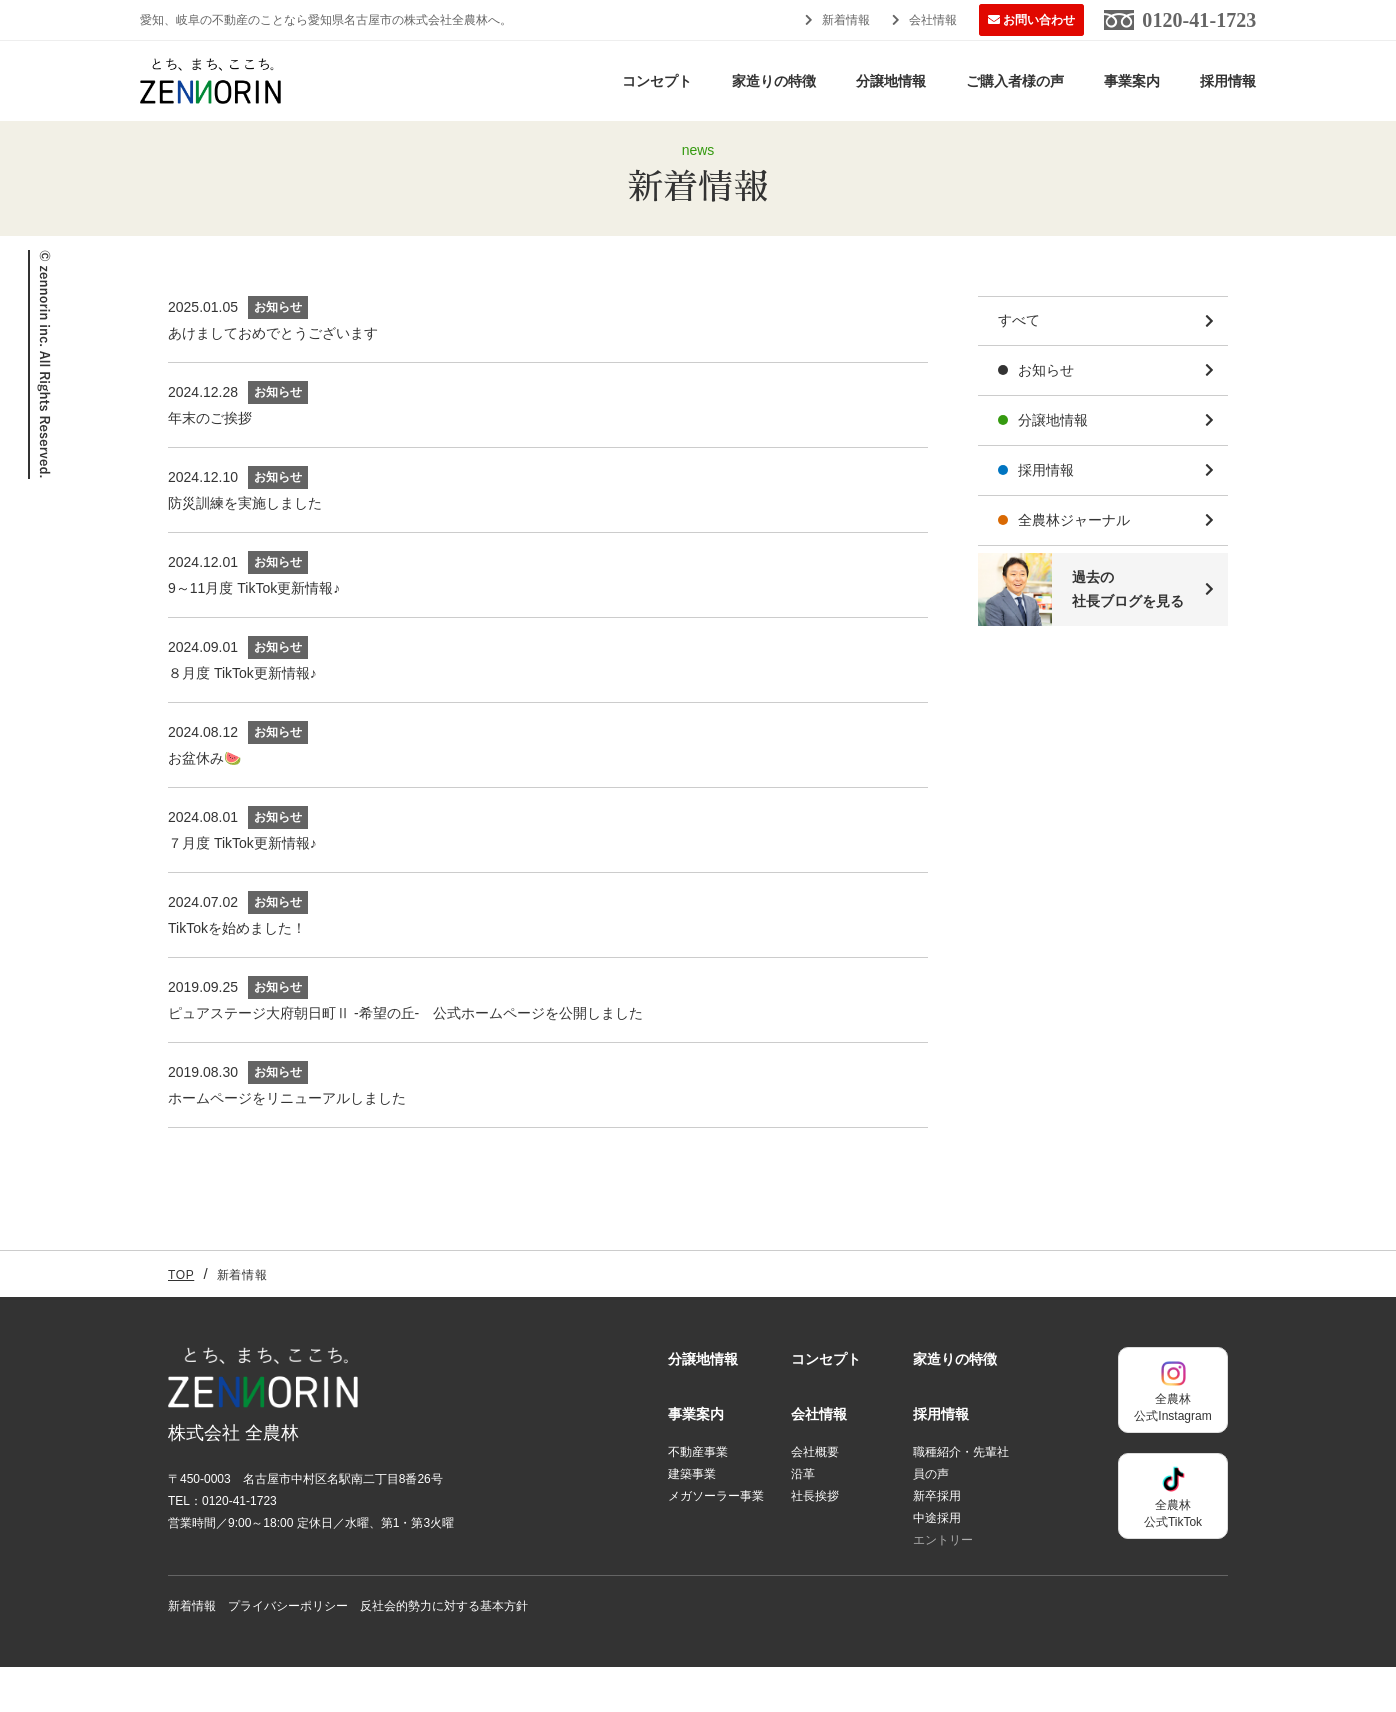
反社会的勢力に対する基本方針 (444, 1651)
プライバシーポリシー (288, 1651)
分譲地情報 (891, 81)
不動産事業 (698, 1497)
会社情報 (933, 20)
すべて (1019, 366)
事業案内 (1132, 81)
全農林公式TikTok (1173, 1540)
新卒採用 (937, 1541)
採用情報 (1228, 81)
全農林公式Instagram (1172, 1434)
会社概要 (815, 1497)
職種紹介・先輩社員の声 (961, 1508)
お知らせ (1046, 415)
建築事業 (692, 1519)
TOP (181, 1320)
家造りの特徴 (774, 81)
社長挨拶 (815, 1541)
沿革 (803, 1519)
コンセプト (657, 81)
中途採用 (937, 1563)
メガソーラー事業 (716, 1541)
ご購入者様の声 (1015, 81)
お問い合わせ (1039, 20)
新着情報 (846, 20)
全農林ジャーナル (1074, 565)
